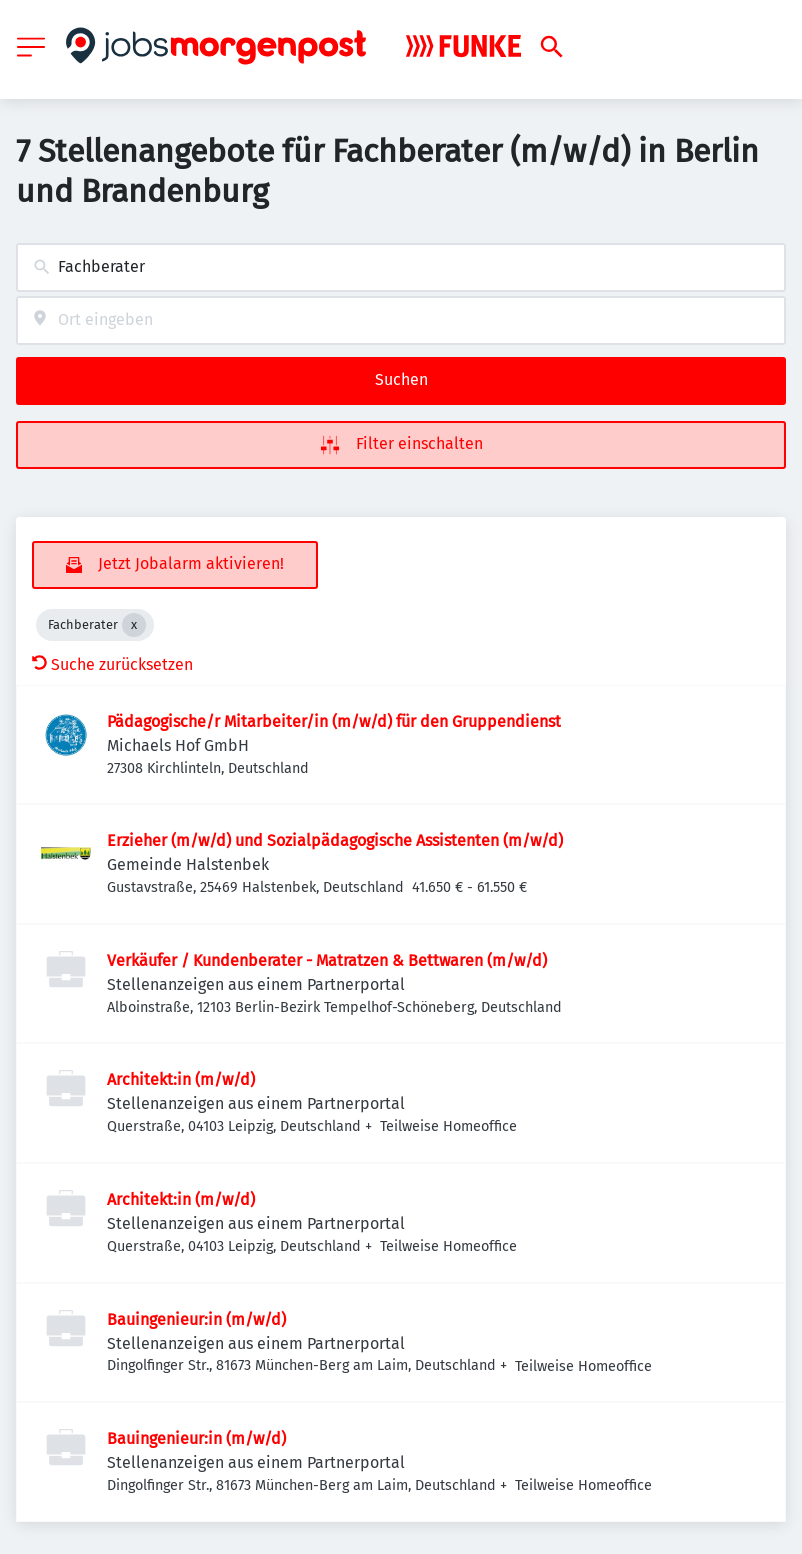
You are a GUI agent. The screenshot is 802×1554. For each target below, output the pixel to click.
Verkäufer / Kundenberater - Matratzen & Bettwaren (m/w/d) (327, 960)
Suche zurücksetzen (112, 664)
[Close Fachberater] (134, 625)
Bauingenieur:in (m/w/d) (196, 1319)
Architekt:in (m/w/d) (181, 1079)
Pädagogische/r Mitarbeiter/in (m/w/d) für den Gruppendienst (334, 721)
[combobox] (401, 267)
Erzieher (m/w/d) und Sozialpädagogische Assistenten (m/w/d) (335, 840)
